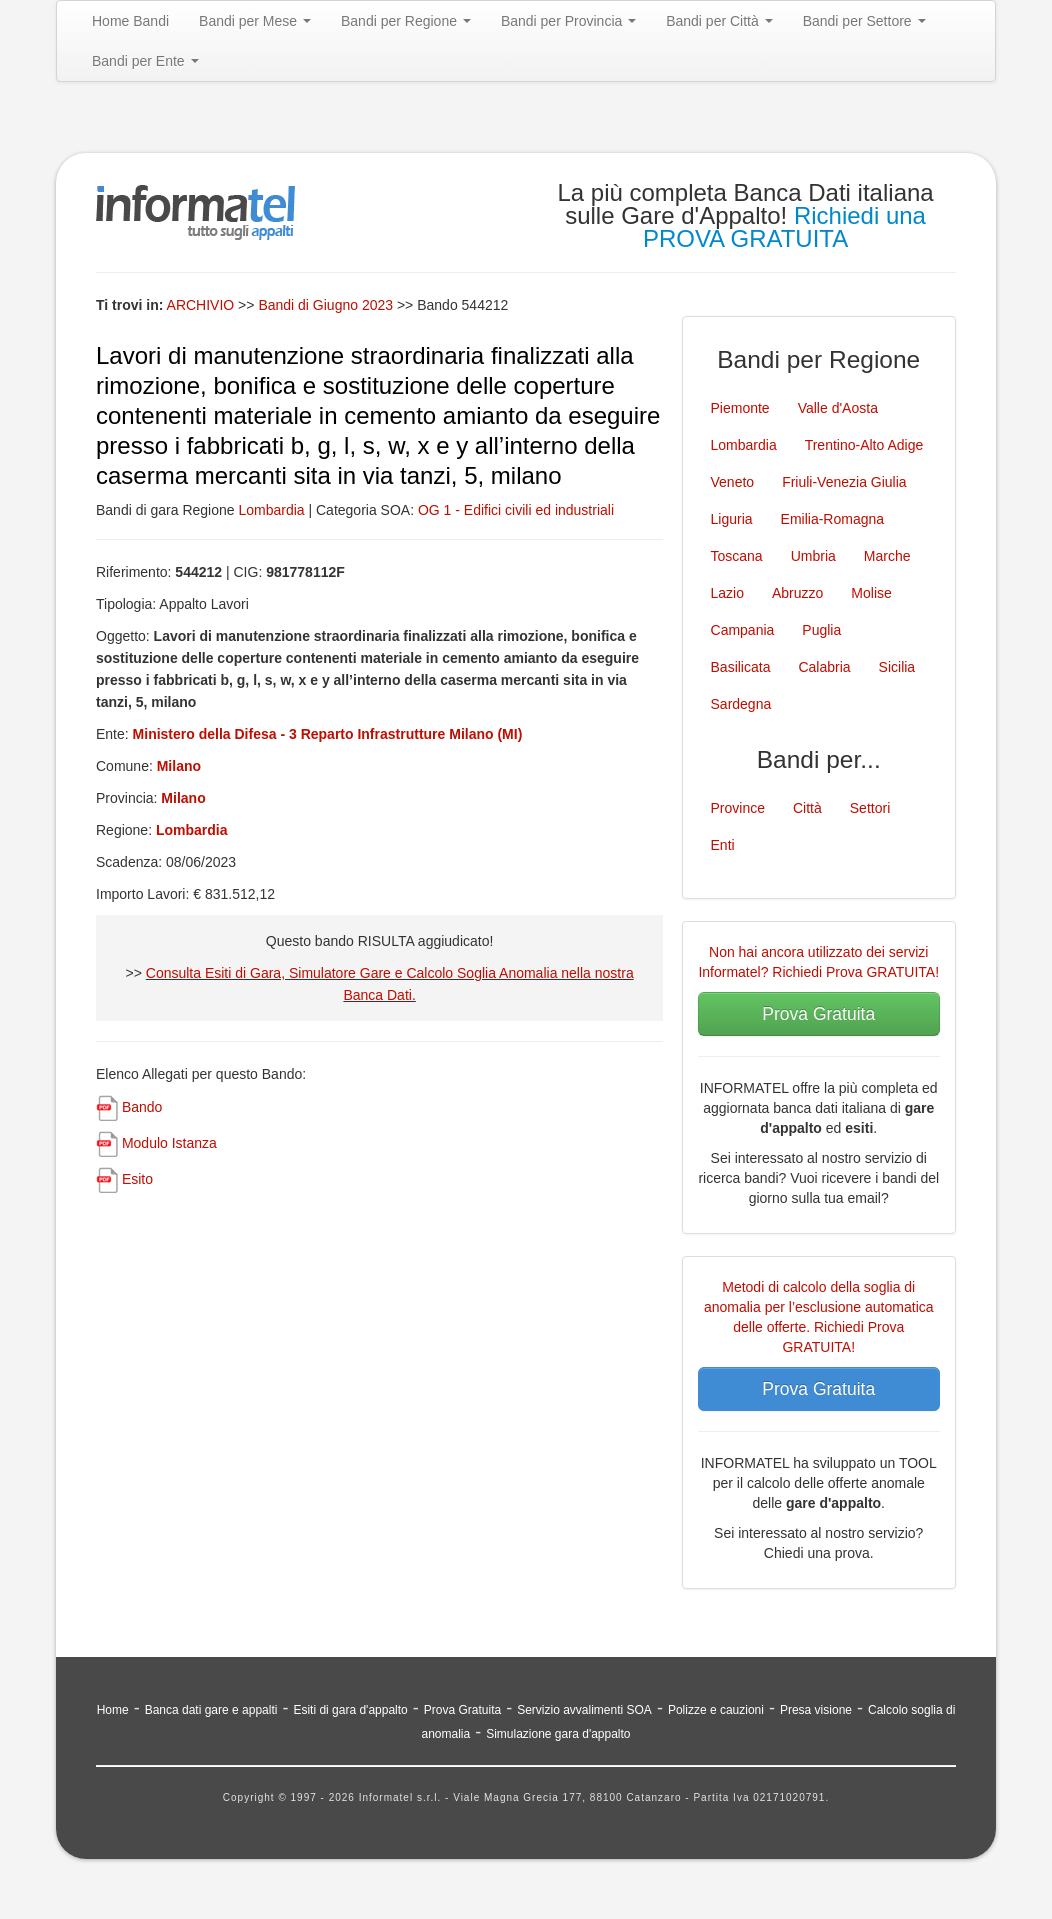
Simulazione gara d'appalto (558, 1734)
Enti (723, 845)
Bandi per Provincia (568, 21)
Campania (743, 630)
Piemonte (740, 408)
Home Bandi (130, 21)
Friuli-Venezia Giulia (844, 482)
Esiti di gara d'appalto (350, 1710)
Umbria (813, 556)
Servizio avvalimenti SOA (584, 1710)
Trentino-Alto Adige (864, 445)
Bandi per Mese (255, 21)
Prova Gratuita (818, 1014)
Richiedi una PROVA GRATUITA (784, 227)
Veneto (733, 482)
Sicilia (897, 667)
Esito (137, 1179)
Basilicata (741, 667)
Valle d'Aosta (838, 408)
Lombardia (271, 510)
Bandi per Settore (864, 21)
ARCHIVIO (201, 305)
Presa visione (816, 1710)
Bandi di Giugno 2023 (327, 305)
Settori (870, 808)
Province (738, 808)
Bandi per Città (719, 21)
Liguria (732, 519)
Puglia (821, 630)
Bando (142, 1107)
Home (113, 1710)
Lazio (727, 593)
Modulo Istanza (169, 1143)
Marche (887, 556)
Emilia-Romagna (832, 519)
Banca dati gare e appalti (211, 1710)
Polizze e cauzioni (716, 1710)
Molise (871, 593)
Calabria (824, 667)
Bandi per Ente (145, 61)
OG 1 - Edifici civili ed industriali (516, 510)
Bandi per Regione (406, 21)
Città (807, 808)
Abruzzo (797, 593)
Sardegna (741, 704)
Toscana (737, 556)
